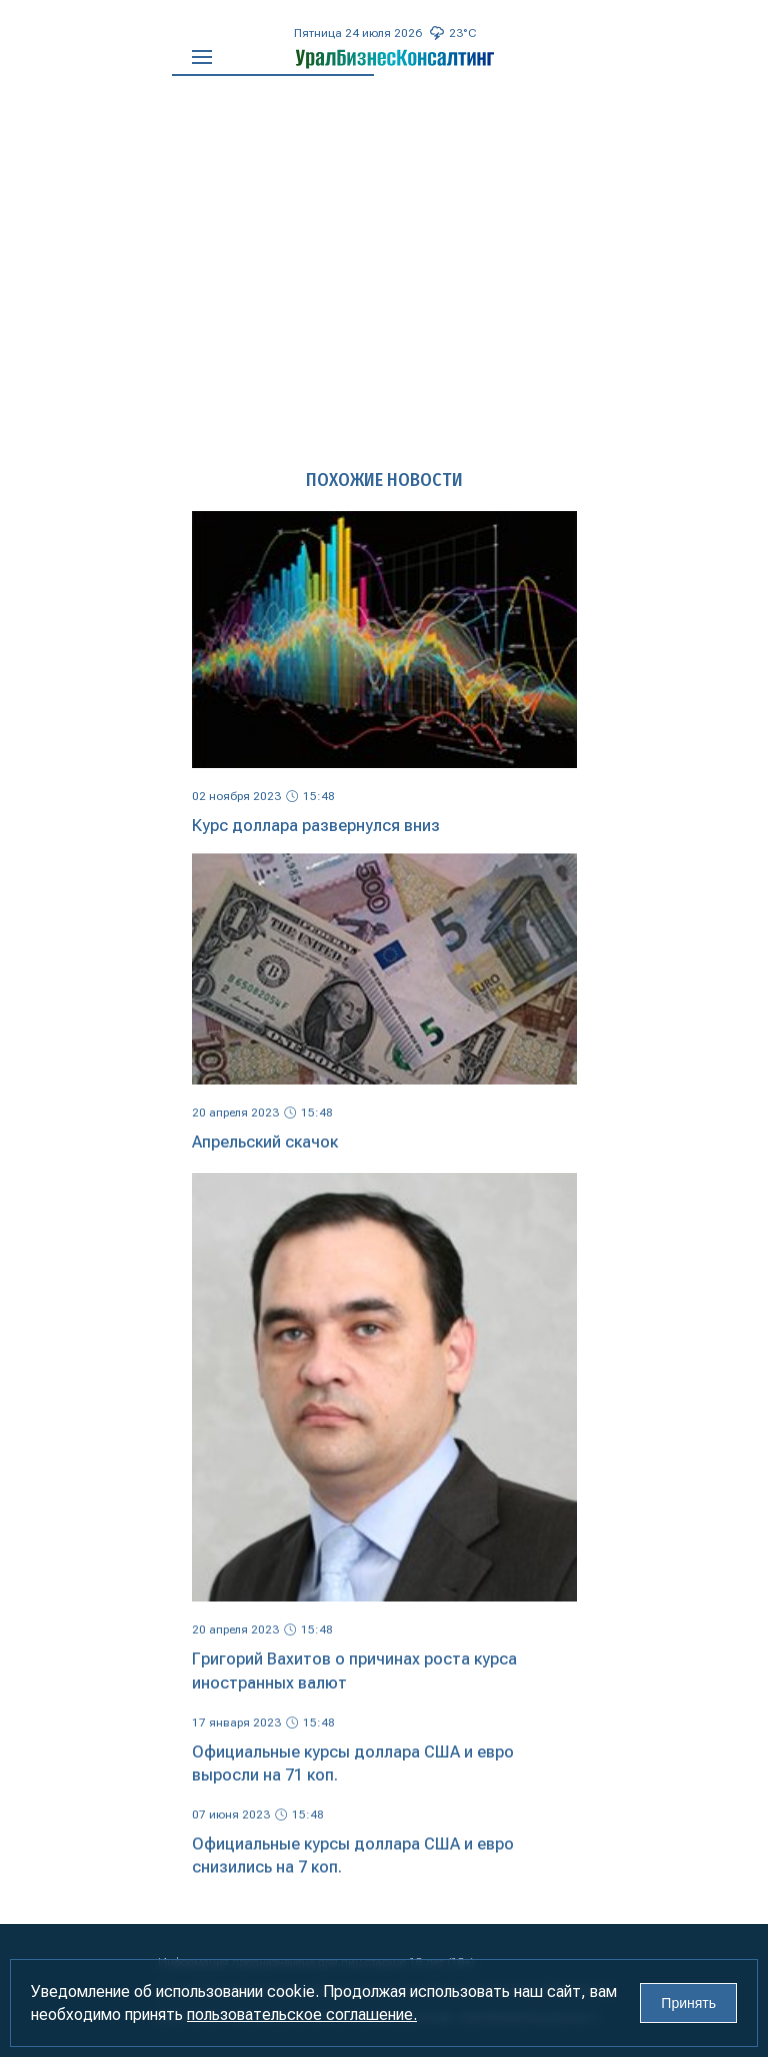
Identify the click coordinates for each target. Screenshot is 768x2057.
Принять (688, 2003)
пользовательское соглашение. (302, 2014)
